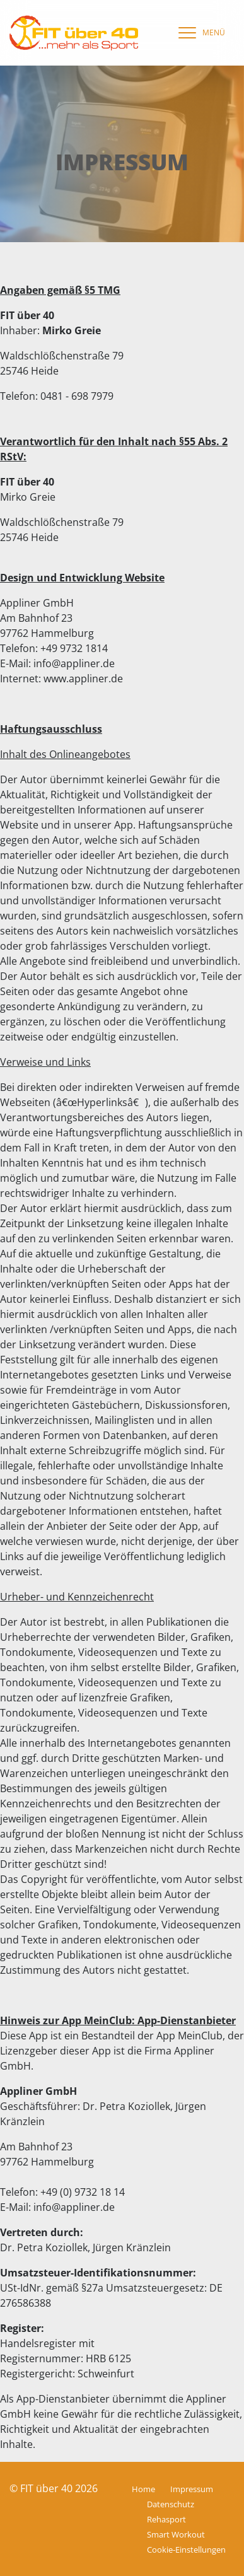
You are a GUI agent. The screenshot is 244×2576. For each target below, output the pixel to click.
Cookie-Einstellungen (186, 2549)
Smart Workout (176, 2534)
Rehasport (166, 2519)
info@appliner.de (74, 663)
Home (143, 2489)
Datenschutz (170, 2504)
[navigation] (198, 33)
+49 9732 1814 (74, 648)
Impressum (191, 2489)
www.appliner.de (83, 678)
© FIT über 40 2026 (53, 2488)
